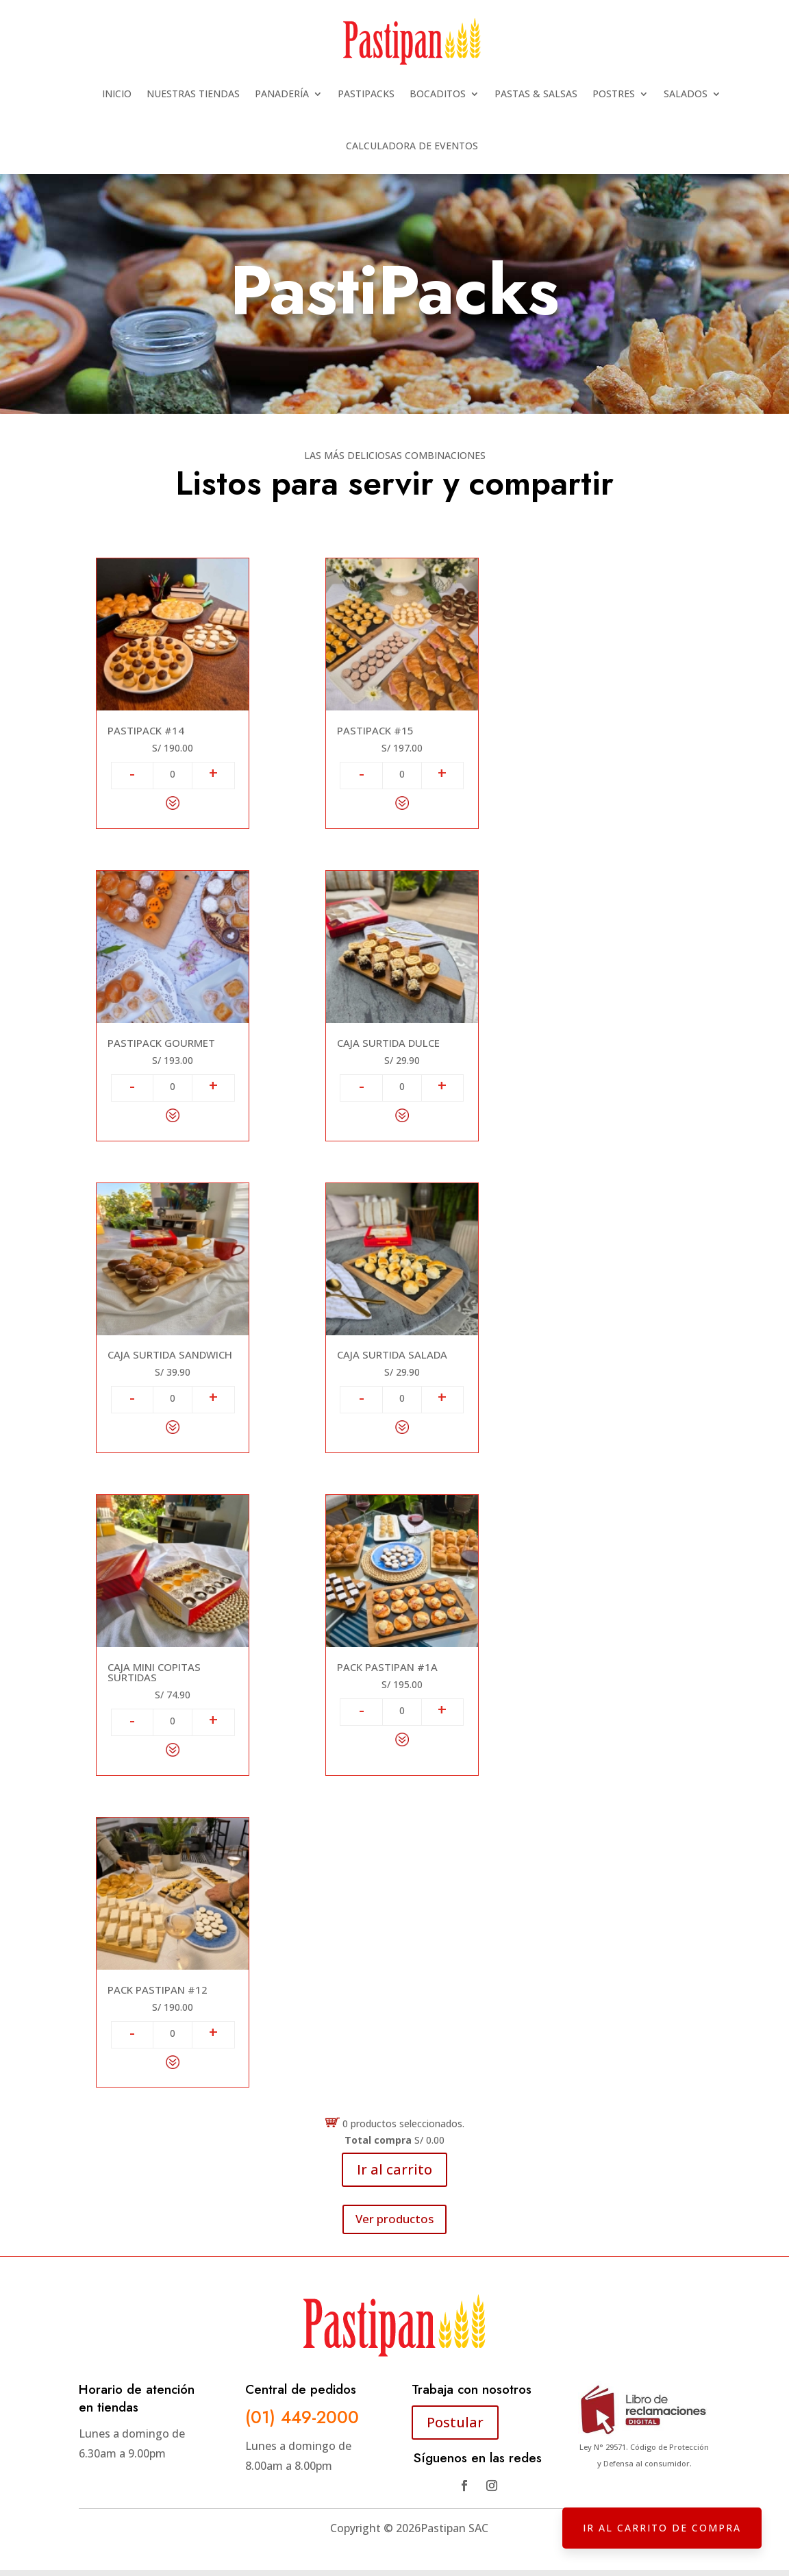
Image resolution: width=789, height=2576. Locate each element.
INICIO (117, 93)
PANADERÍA (282, 93)
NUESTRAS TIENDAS (193, 93)
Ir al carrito (394, 2169)
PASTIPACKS (366, 93)
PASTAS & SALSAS (535, 93)
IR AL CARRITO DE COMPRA (662, 2527)
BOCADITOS (438, 93)
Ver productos (394, 2219)
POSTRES (613, 93)
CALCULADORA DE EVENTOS (412, 145)
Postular (455, 2422)
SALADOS (685, 93)
